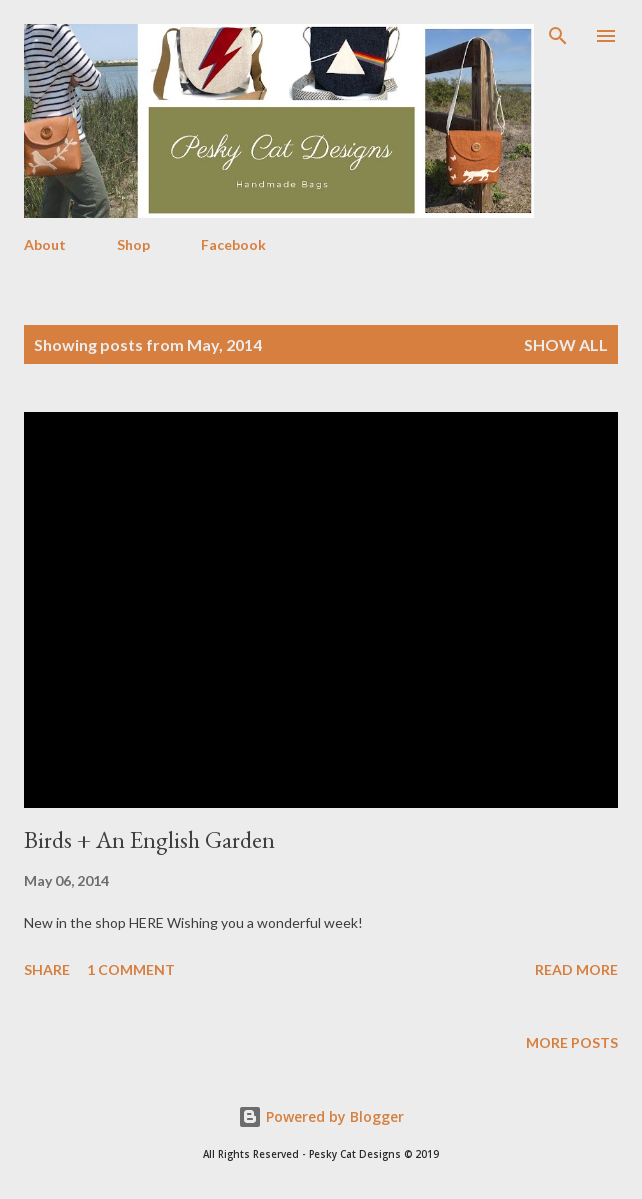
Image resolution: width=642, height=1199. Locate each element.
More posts (572, 1042)
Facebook (233, 244)
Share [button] (47, 969)
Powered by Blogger (321, 1116)
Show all (566, 344)
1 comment (131, 969)
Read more (576, 969)
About (45, 244)
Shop (133, 244)
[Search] (558, 36)
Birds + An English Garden (149, 839)
